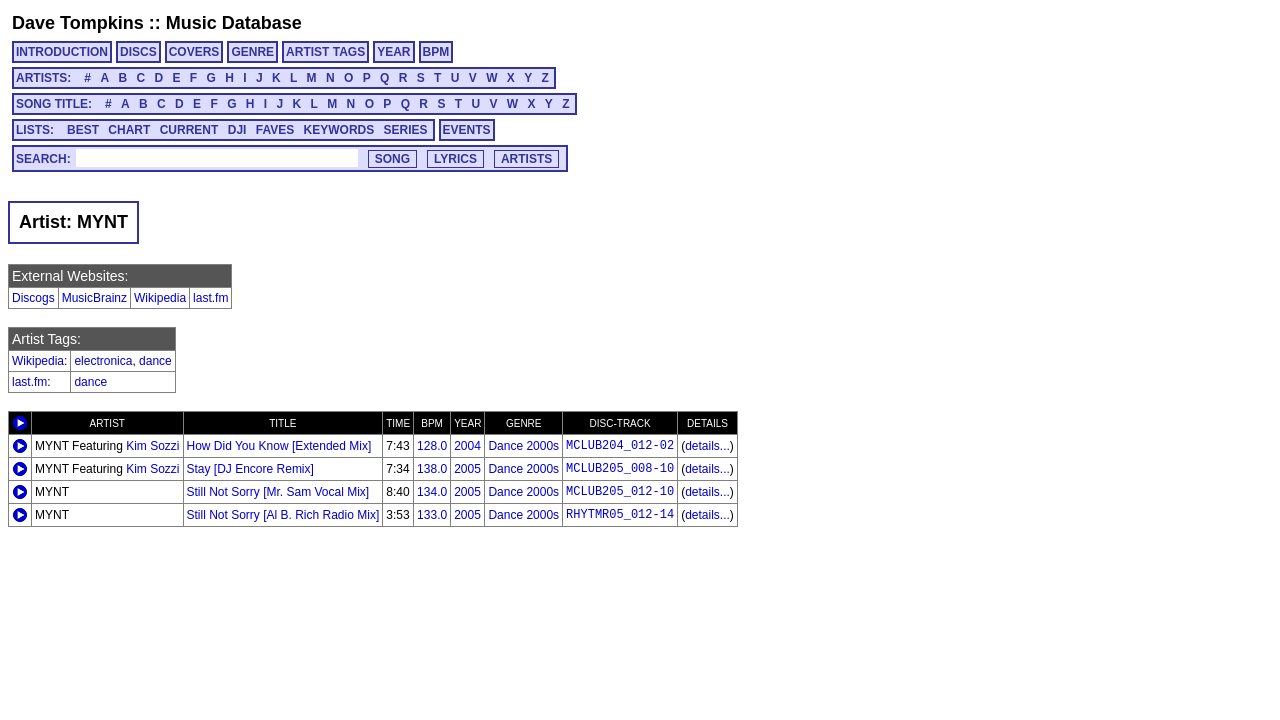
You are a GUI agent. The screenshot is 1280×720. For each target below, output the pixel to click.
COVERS (194, 52)
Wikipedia (160, 298)
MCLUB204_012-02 (620, 446)
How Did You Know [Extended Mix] (279, 446)
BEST (83, 130)
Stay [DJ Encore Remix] (250, 469)
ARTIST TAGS (325, 52)
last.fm (210, 298)
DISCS (138, 52)
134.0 (432, 492)
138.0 (432, 469)
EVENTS (467, 130)
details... (707, 446)
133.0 (432, 515)
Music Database (234, 23)
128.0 (432, 446)
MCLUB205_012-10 (620, 492)
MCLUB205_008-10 (620, 469)
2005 (467, 469)
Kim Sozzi (152, 446)
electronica (103, 361)
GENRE (252, 52)
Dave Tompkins (78, 23)
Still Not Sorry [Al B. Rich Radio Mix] (283, 515)
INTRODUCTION (62, 52)
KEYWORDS (339, 130)
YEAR (393, 52)
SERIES (406, 130)
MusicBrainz (94, 298)
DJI (237, 130)
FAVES (275, 130)
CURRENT (189, 130)
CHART (129, 130)
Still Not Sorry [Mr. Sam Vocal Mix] (278, 492)
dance (155, 361)
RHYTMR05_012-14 (620, 515)
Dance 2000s (523, 446)
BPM (436, 52)
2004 (467, 446)
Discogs (33, 298)
